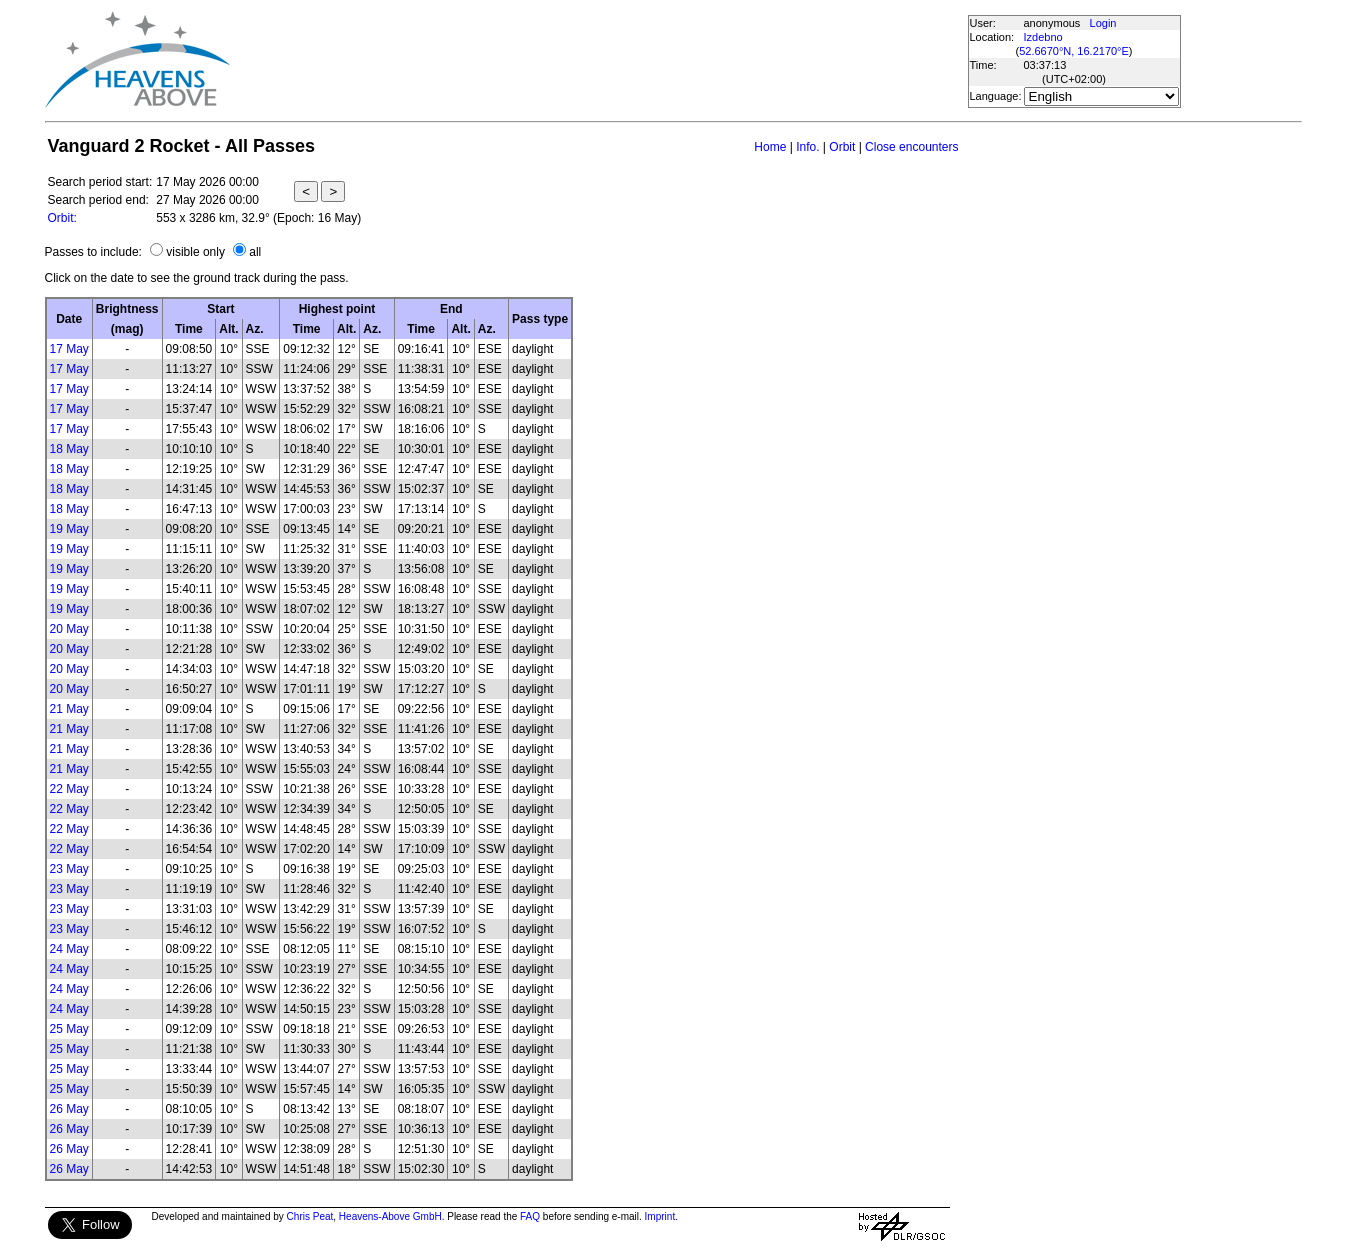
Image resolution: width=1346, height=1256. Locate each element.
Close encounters (911, 147)
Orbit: (62, 218)
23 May (69, 869)
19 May (69, 529)
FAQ (530, 1216)
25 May (69, 1029)
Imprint (660, 1216)
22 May (69, 789)
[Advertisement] (598, 60)
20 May (69, 629)
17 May (69, 349)
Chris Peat (310, 1216)
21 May (69, 709)
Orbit (842, 147)
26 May (69, 1109)
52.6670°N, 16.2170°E (1074, 51)
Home (770, 147)
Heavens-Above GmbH (390, 1216)
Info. (807, 147)
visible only (195, 252)
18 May (69, 449)
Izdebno (1043, 37)
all (255, 252)
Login (1103, 23)
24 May (69, 949)
